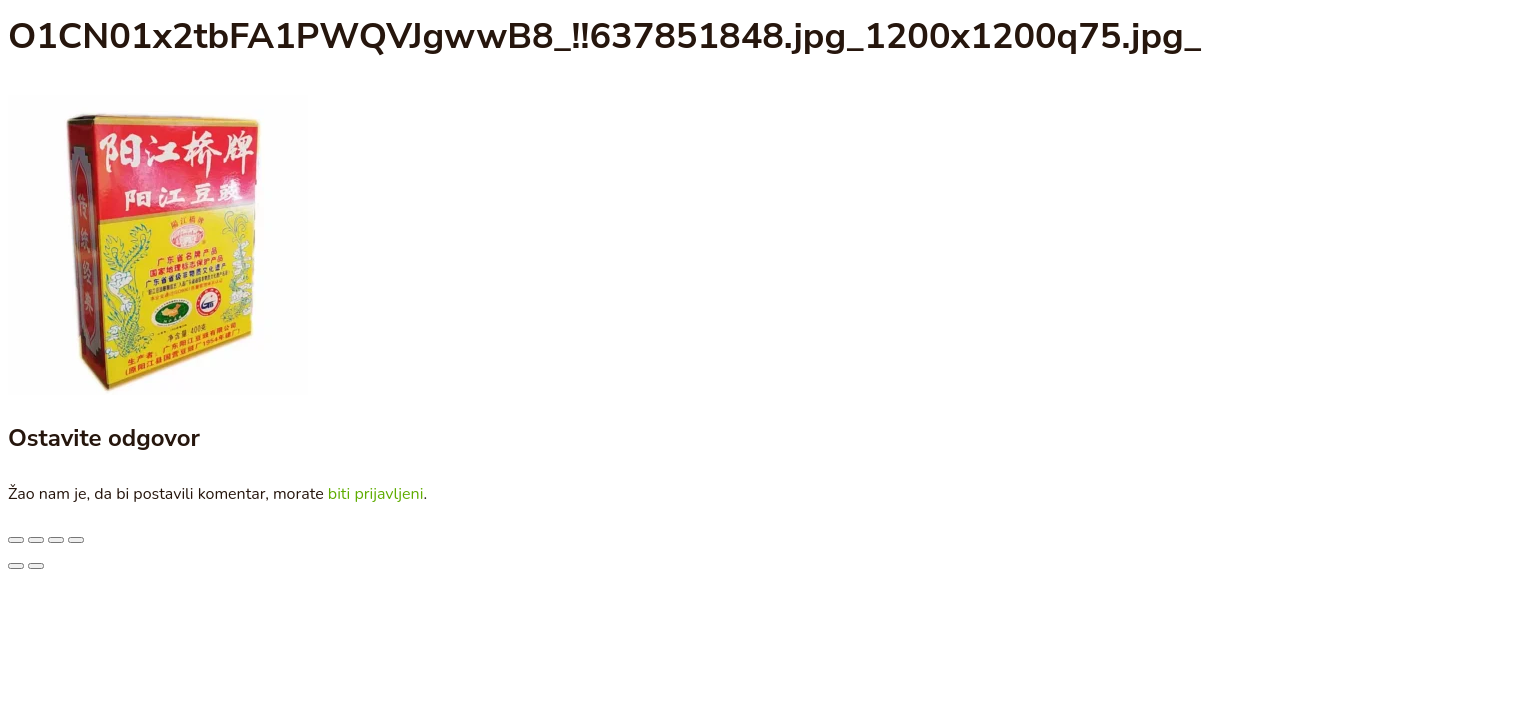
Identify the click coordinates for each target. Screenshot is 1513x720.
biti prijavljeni (376, 494)
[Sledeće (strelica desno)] (36, 566)
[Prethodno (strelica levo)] (16, 566)
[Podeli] (56, 540)
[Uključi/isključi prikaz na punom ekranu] (36, 540)
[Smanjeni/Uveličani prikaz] (16, 540)
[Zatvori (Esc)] (76, 540)
